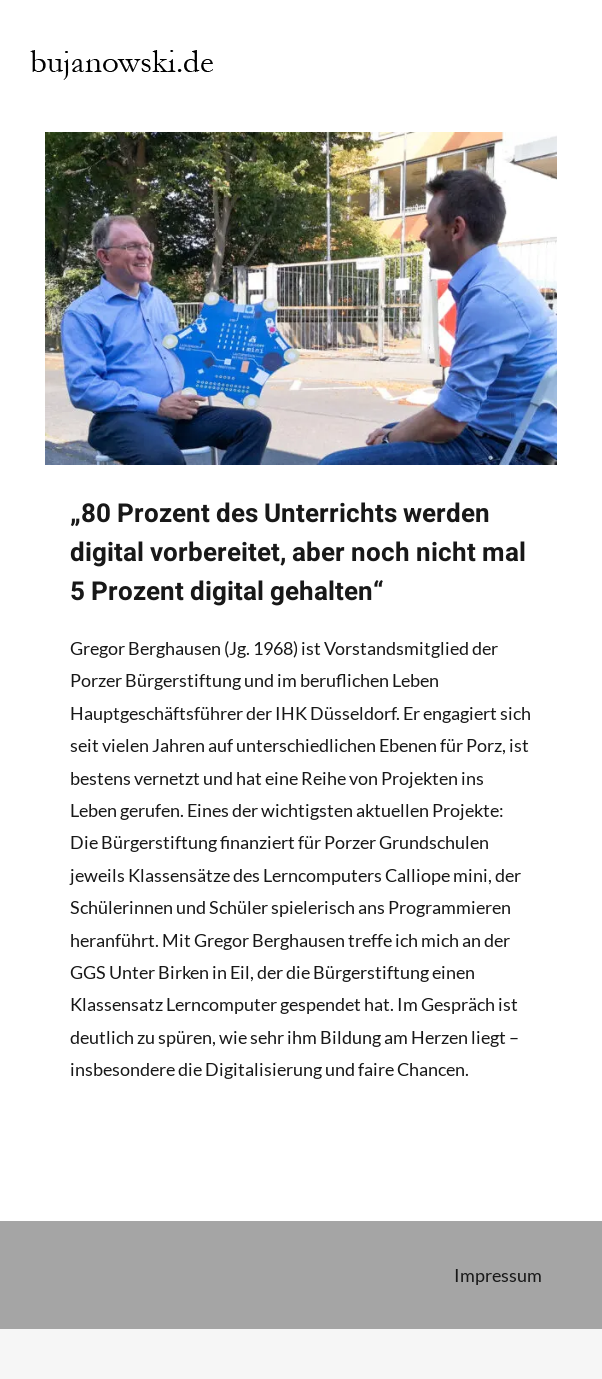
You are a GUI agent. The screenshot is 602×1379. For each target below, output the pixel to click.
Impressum (498, 1275)
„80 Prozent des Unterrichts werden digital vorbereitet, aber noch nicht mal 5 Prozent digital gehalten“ (298, 553)
